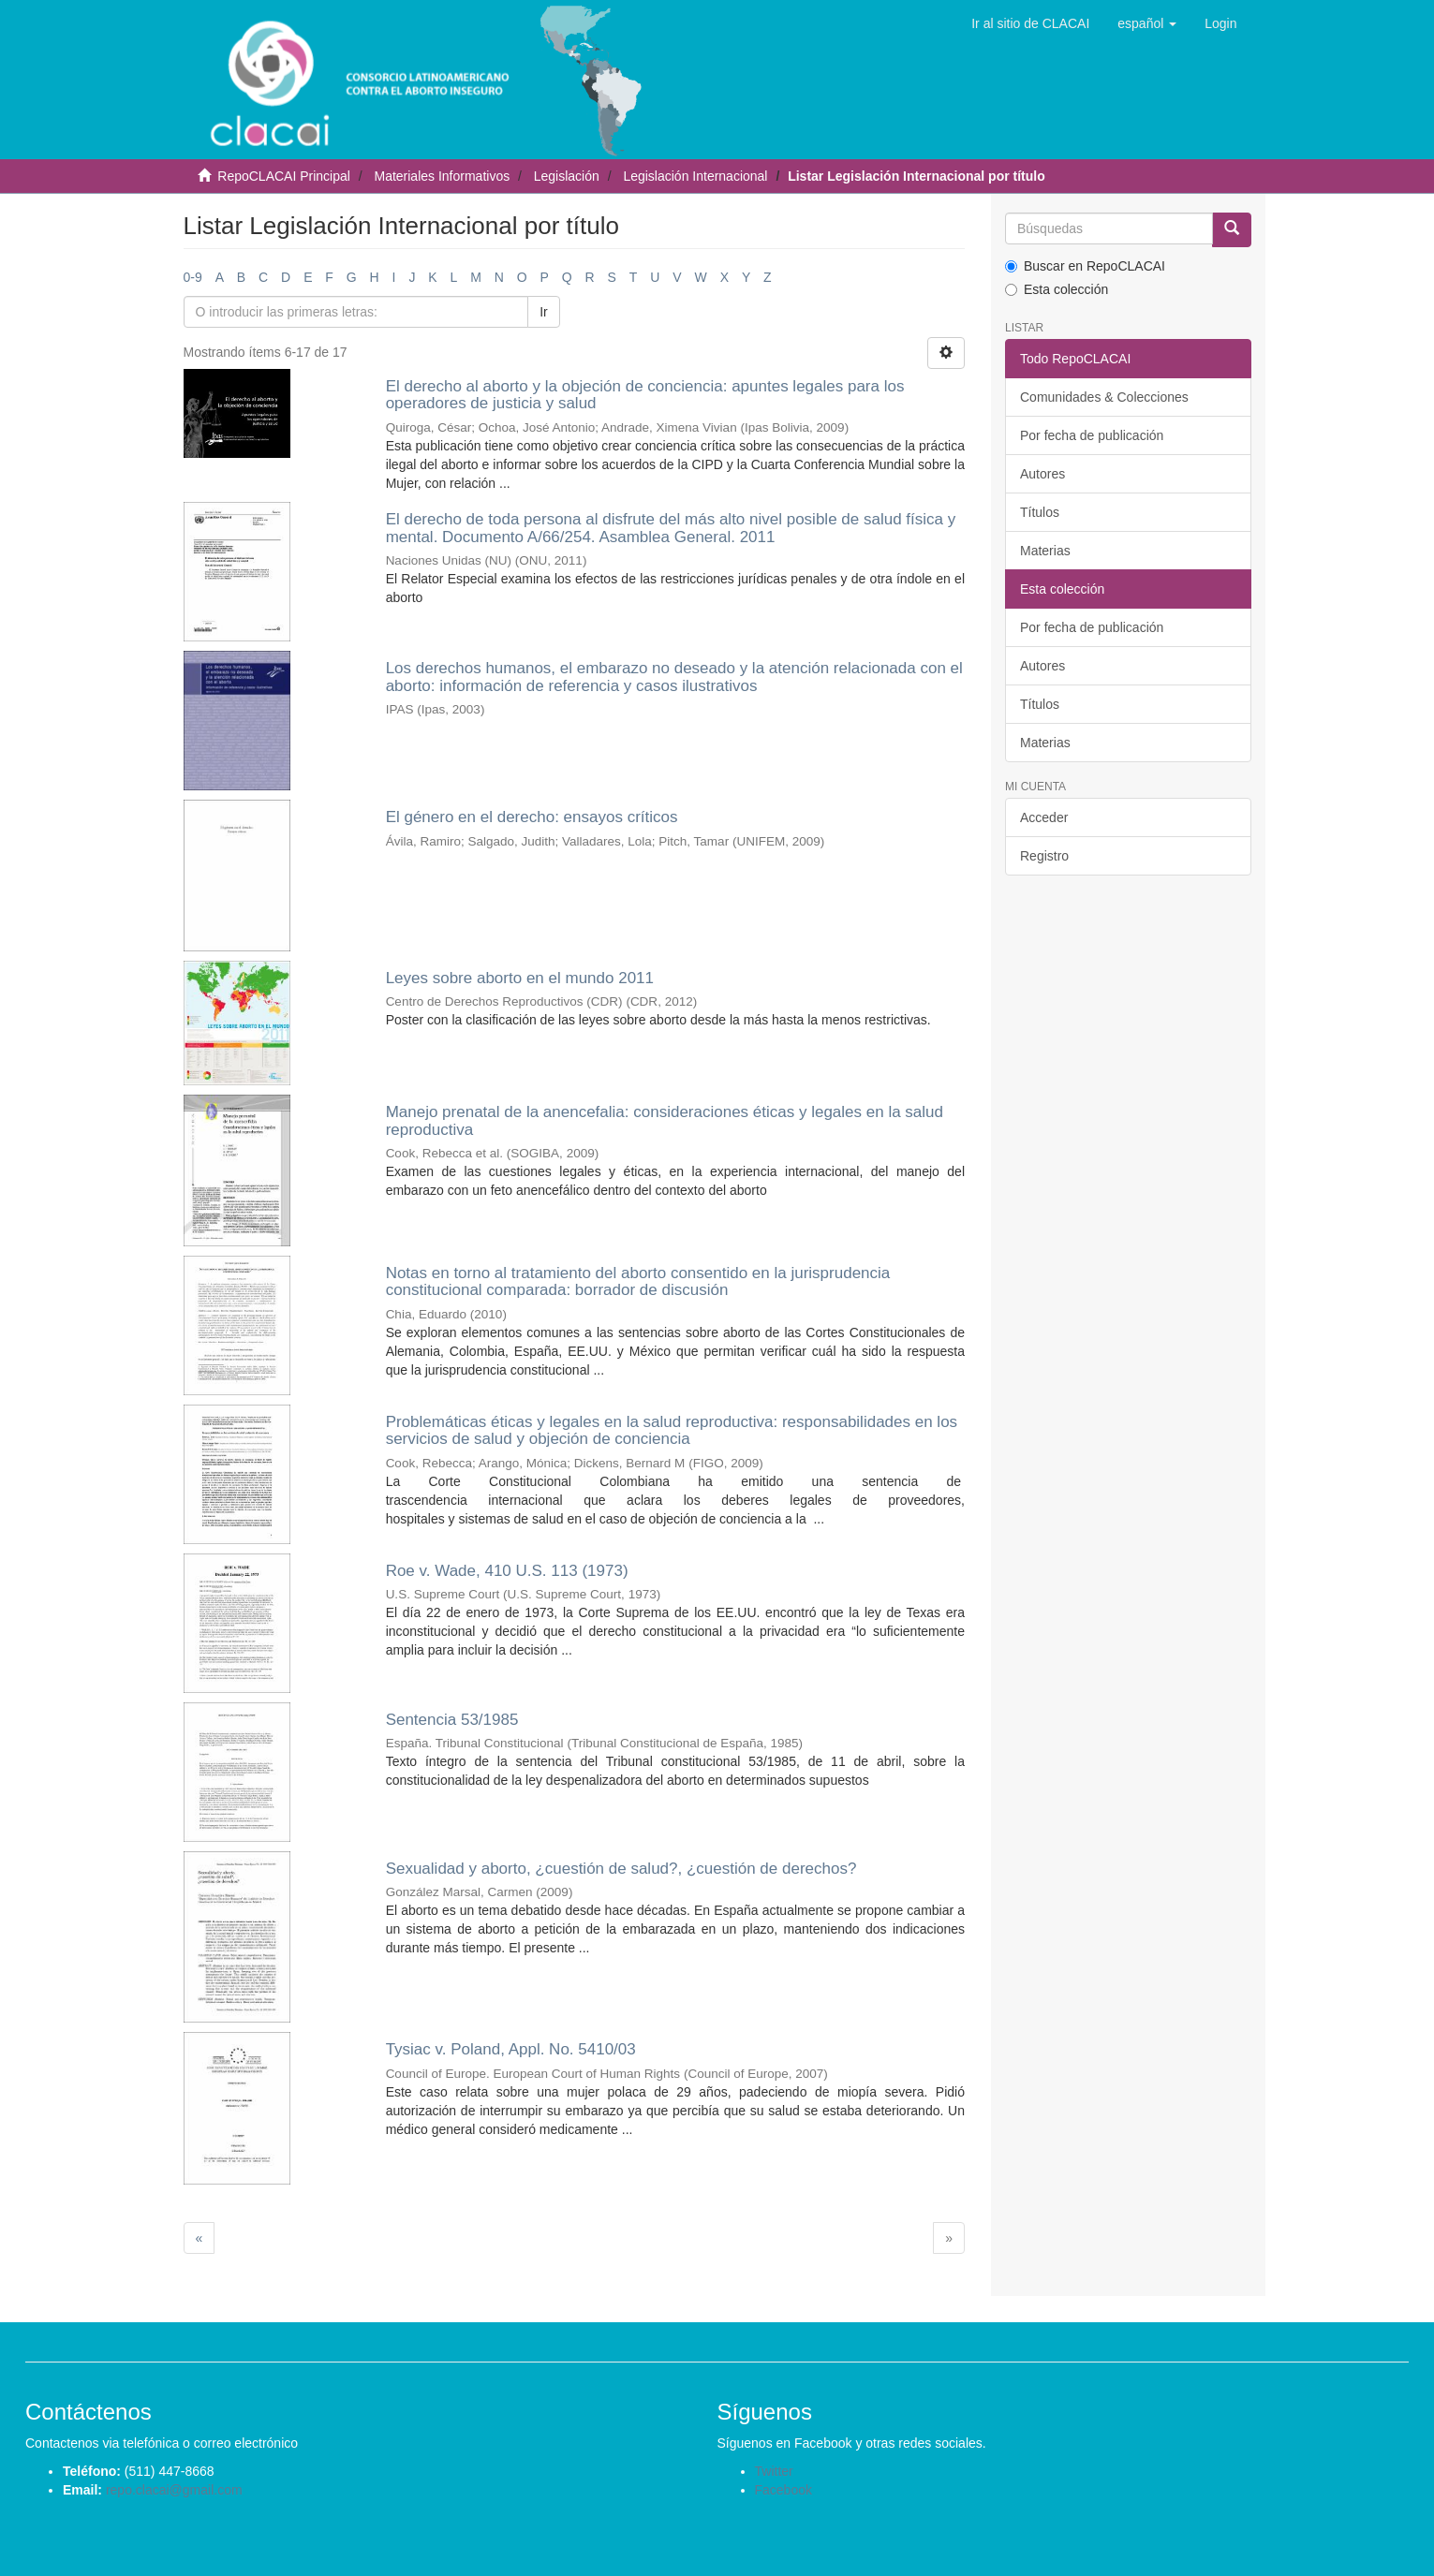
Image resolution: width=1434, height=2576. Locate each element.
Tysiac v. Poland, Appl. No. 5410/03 (511, 2049)
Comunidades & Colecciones (1104, 397)
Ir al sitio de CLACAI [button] (1030, 23)
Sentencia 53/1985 (452, 1720)
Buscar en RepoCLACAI (1085, 265)
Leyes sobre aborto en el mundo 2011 (520, 978)
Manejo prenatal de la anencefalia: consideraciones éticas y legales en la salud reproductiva (664, 1121)
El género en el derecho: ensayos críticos (532, 817)
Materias (1045, 550)
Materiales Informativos (442, 176)
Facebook (783, 2489)
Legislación (566, 176)
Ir (544, 311)
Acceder (1044, 817)
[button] (1146, 23)
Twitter (774, 2471)
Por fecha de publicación (1091, 435)
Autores (1042, 473)
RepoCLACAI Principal (283, 176)
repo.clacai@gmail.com (174, 2489)
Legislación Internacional (695, 176)
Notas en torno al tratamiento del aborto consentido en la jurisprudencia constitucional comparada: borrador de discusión (638, 1282)
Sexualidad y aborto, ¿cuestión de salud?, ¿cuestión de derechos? (621, 1868)
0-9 (193, 277)
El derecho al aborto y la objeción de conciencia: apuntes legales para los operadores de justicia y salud (645, 395)
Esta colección (1056, 289)
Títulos (1039, 512)
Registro (1044, 855)
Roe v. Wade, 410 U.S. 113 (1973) (507, 1571)
